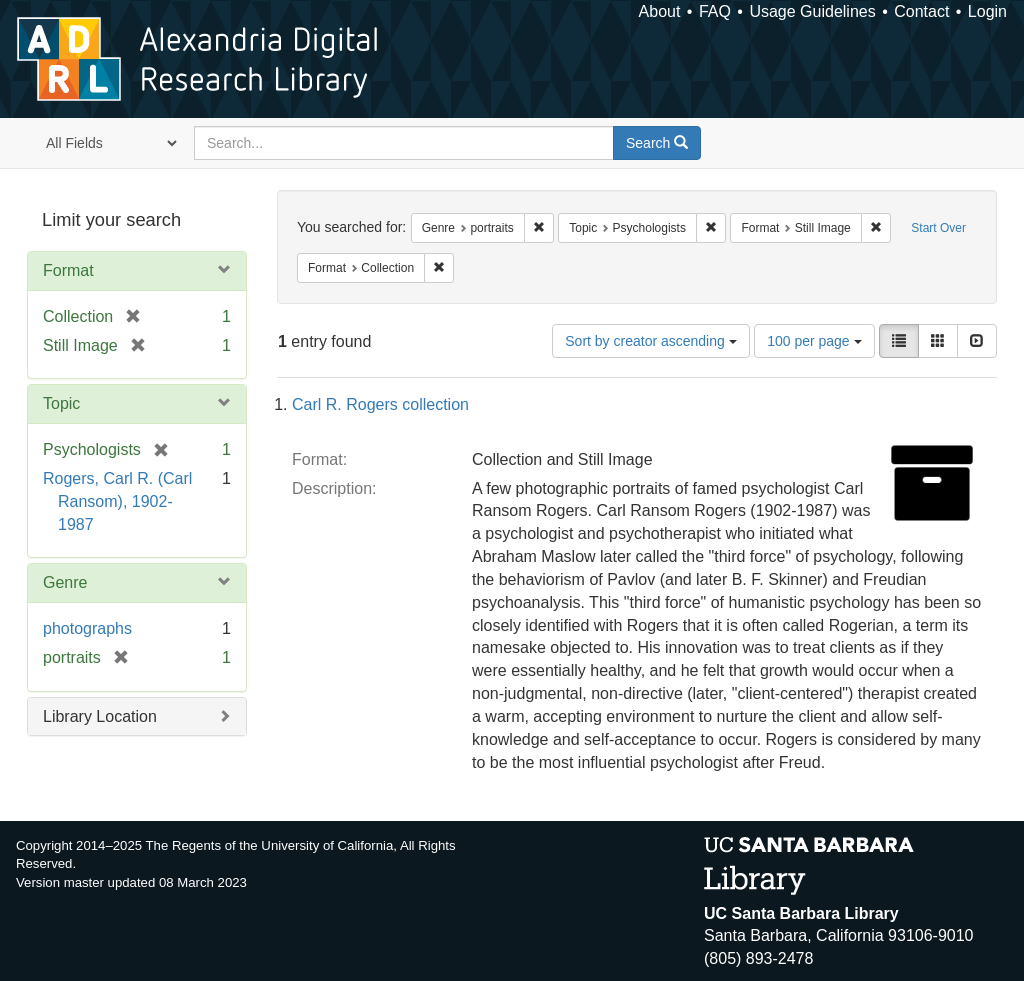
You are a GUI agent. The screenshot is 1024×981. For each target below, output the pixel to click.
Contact (921, 11)
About (660, 11)
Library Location (100, 716)
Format (68, 270)
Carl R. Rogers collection (380, 404)
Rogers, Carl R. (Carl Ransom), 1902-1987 (117, 501)
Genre (65, 582)
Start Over (938, 228)
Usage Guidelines (812, 11)
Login (987, 11)
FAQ (715, 11)
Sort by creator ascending (650, 341)
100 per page (814, 341)
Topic (61, 403)
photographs (87, 628)
